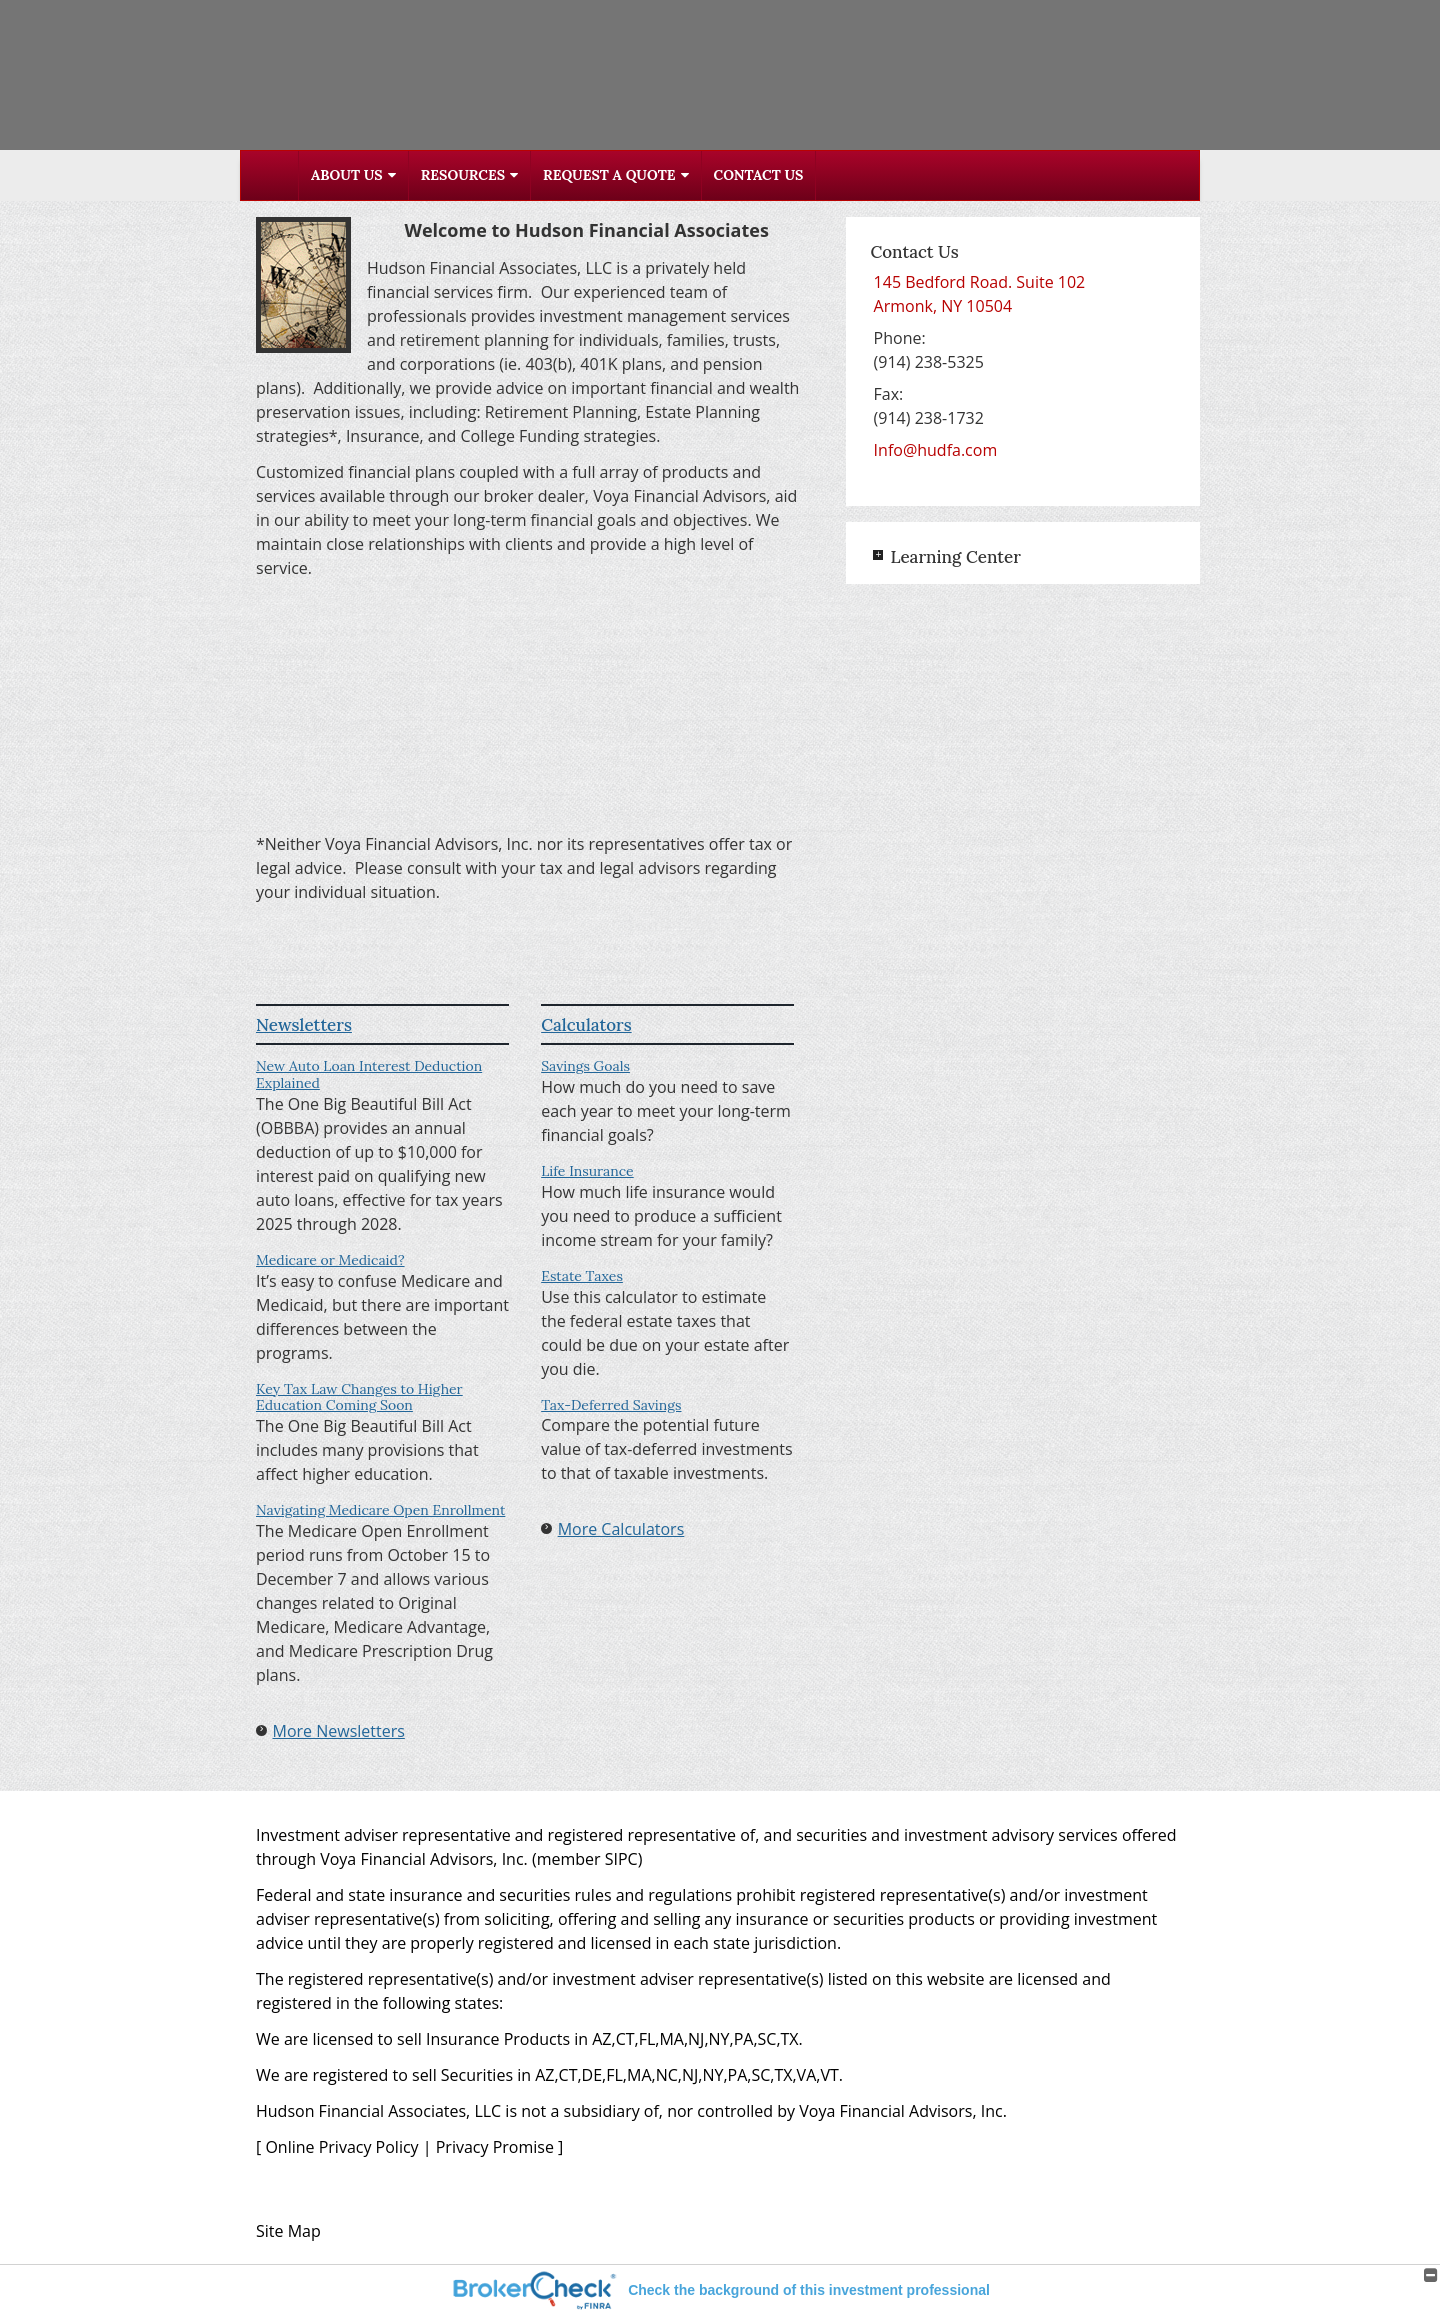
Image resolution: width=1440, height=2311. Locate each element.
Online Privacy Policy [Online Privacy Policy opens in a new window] (341, 2147)
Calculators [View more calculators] (586, 1025)
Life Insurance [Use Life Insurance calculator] (587, 1171)
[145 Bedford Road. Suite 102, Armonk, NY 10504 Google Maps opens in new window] (980, 294)
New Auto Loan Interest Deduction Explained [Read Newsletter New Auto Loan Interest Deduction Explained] (369, 1074)
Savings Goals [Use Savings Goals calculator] (585, 1066)
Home (270, 175)
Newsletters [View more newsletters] (304, 1025)
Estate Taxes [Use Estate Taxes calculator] (582, 1276)
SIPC (621, 1859)
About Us (347, 175)
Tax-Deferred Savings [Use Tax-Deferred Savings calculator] (611, 1405)
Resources (463, 175)
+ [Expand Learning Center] (878, 555)
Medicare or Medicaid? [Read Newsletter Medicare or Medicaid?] (330, 1260)
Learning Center (955, 557)
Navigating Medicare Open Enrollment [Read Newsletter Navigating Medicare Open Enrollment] (380, 1510)
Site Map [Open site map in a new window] (288, 2231)
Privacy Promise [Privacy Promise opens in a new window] (495, 2147)
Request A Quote (609, 175)
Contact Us (759, 175)
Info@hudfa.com (936, 450)
